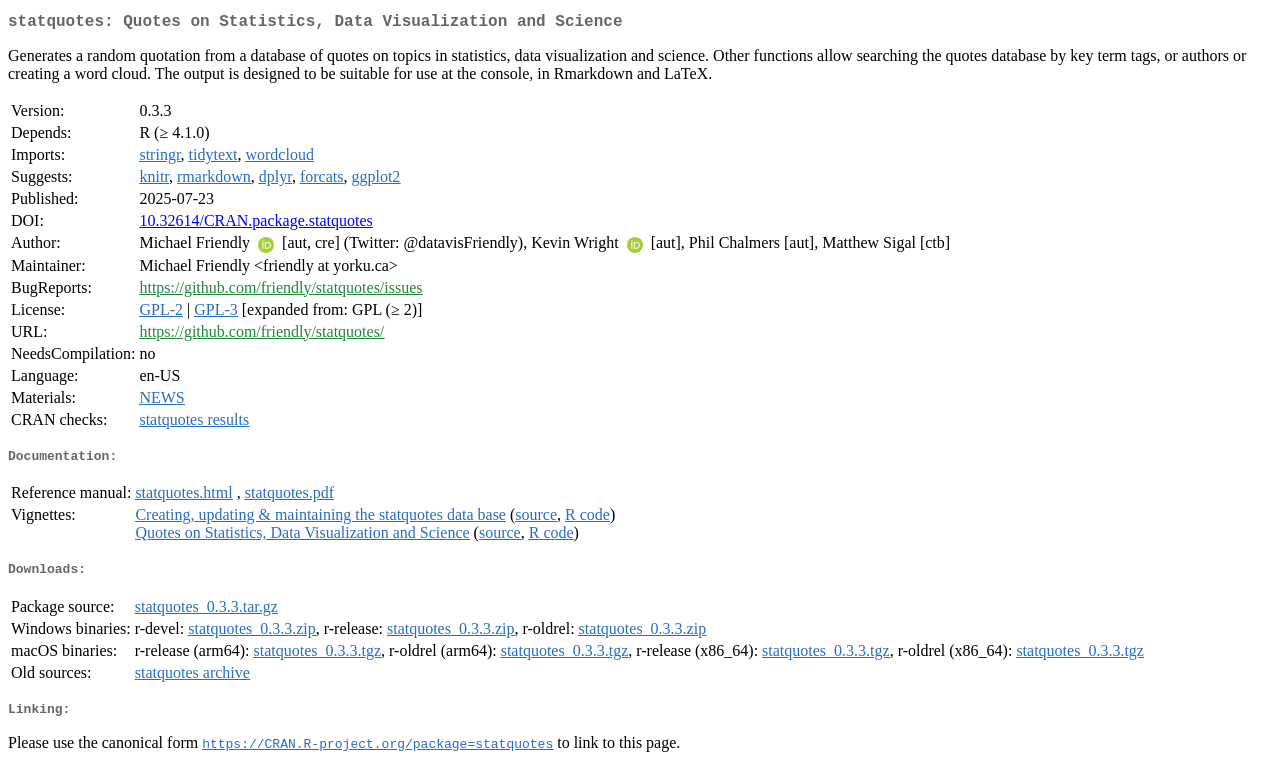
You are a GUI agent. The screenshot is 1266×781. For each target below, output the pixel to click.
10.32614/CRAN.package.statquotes (255, 224)
